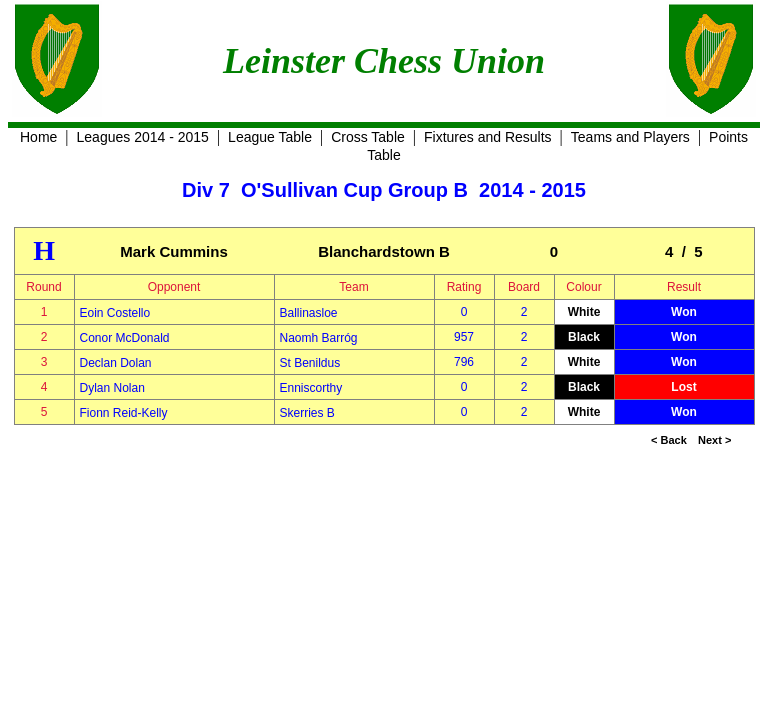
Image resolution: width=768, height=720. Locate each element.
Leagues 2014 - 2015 (143, 137)
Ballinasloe (309, 313)
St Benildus (310, 363)
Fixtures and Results (488, 137)
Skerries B (307, 413)
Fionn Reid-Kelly (124, 413)
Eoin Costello (115, 313)
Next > (714, 440)
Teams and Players (630, 137)
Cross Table (368, 137)
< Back (669, 440)
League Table (270, 137)
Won (684, 312)
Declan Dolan (116, 363)
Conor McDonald (125, 338)
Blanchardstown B (384, 251)
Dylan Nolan (112, 388)
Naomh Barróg (319, 338)
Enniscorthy (311, 388)
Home (38, 137)
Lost (683, 387)
